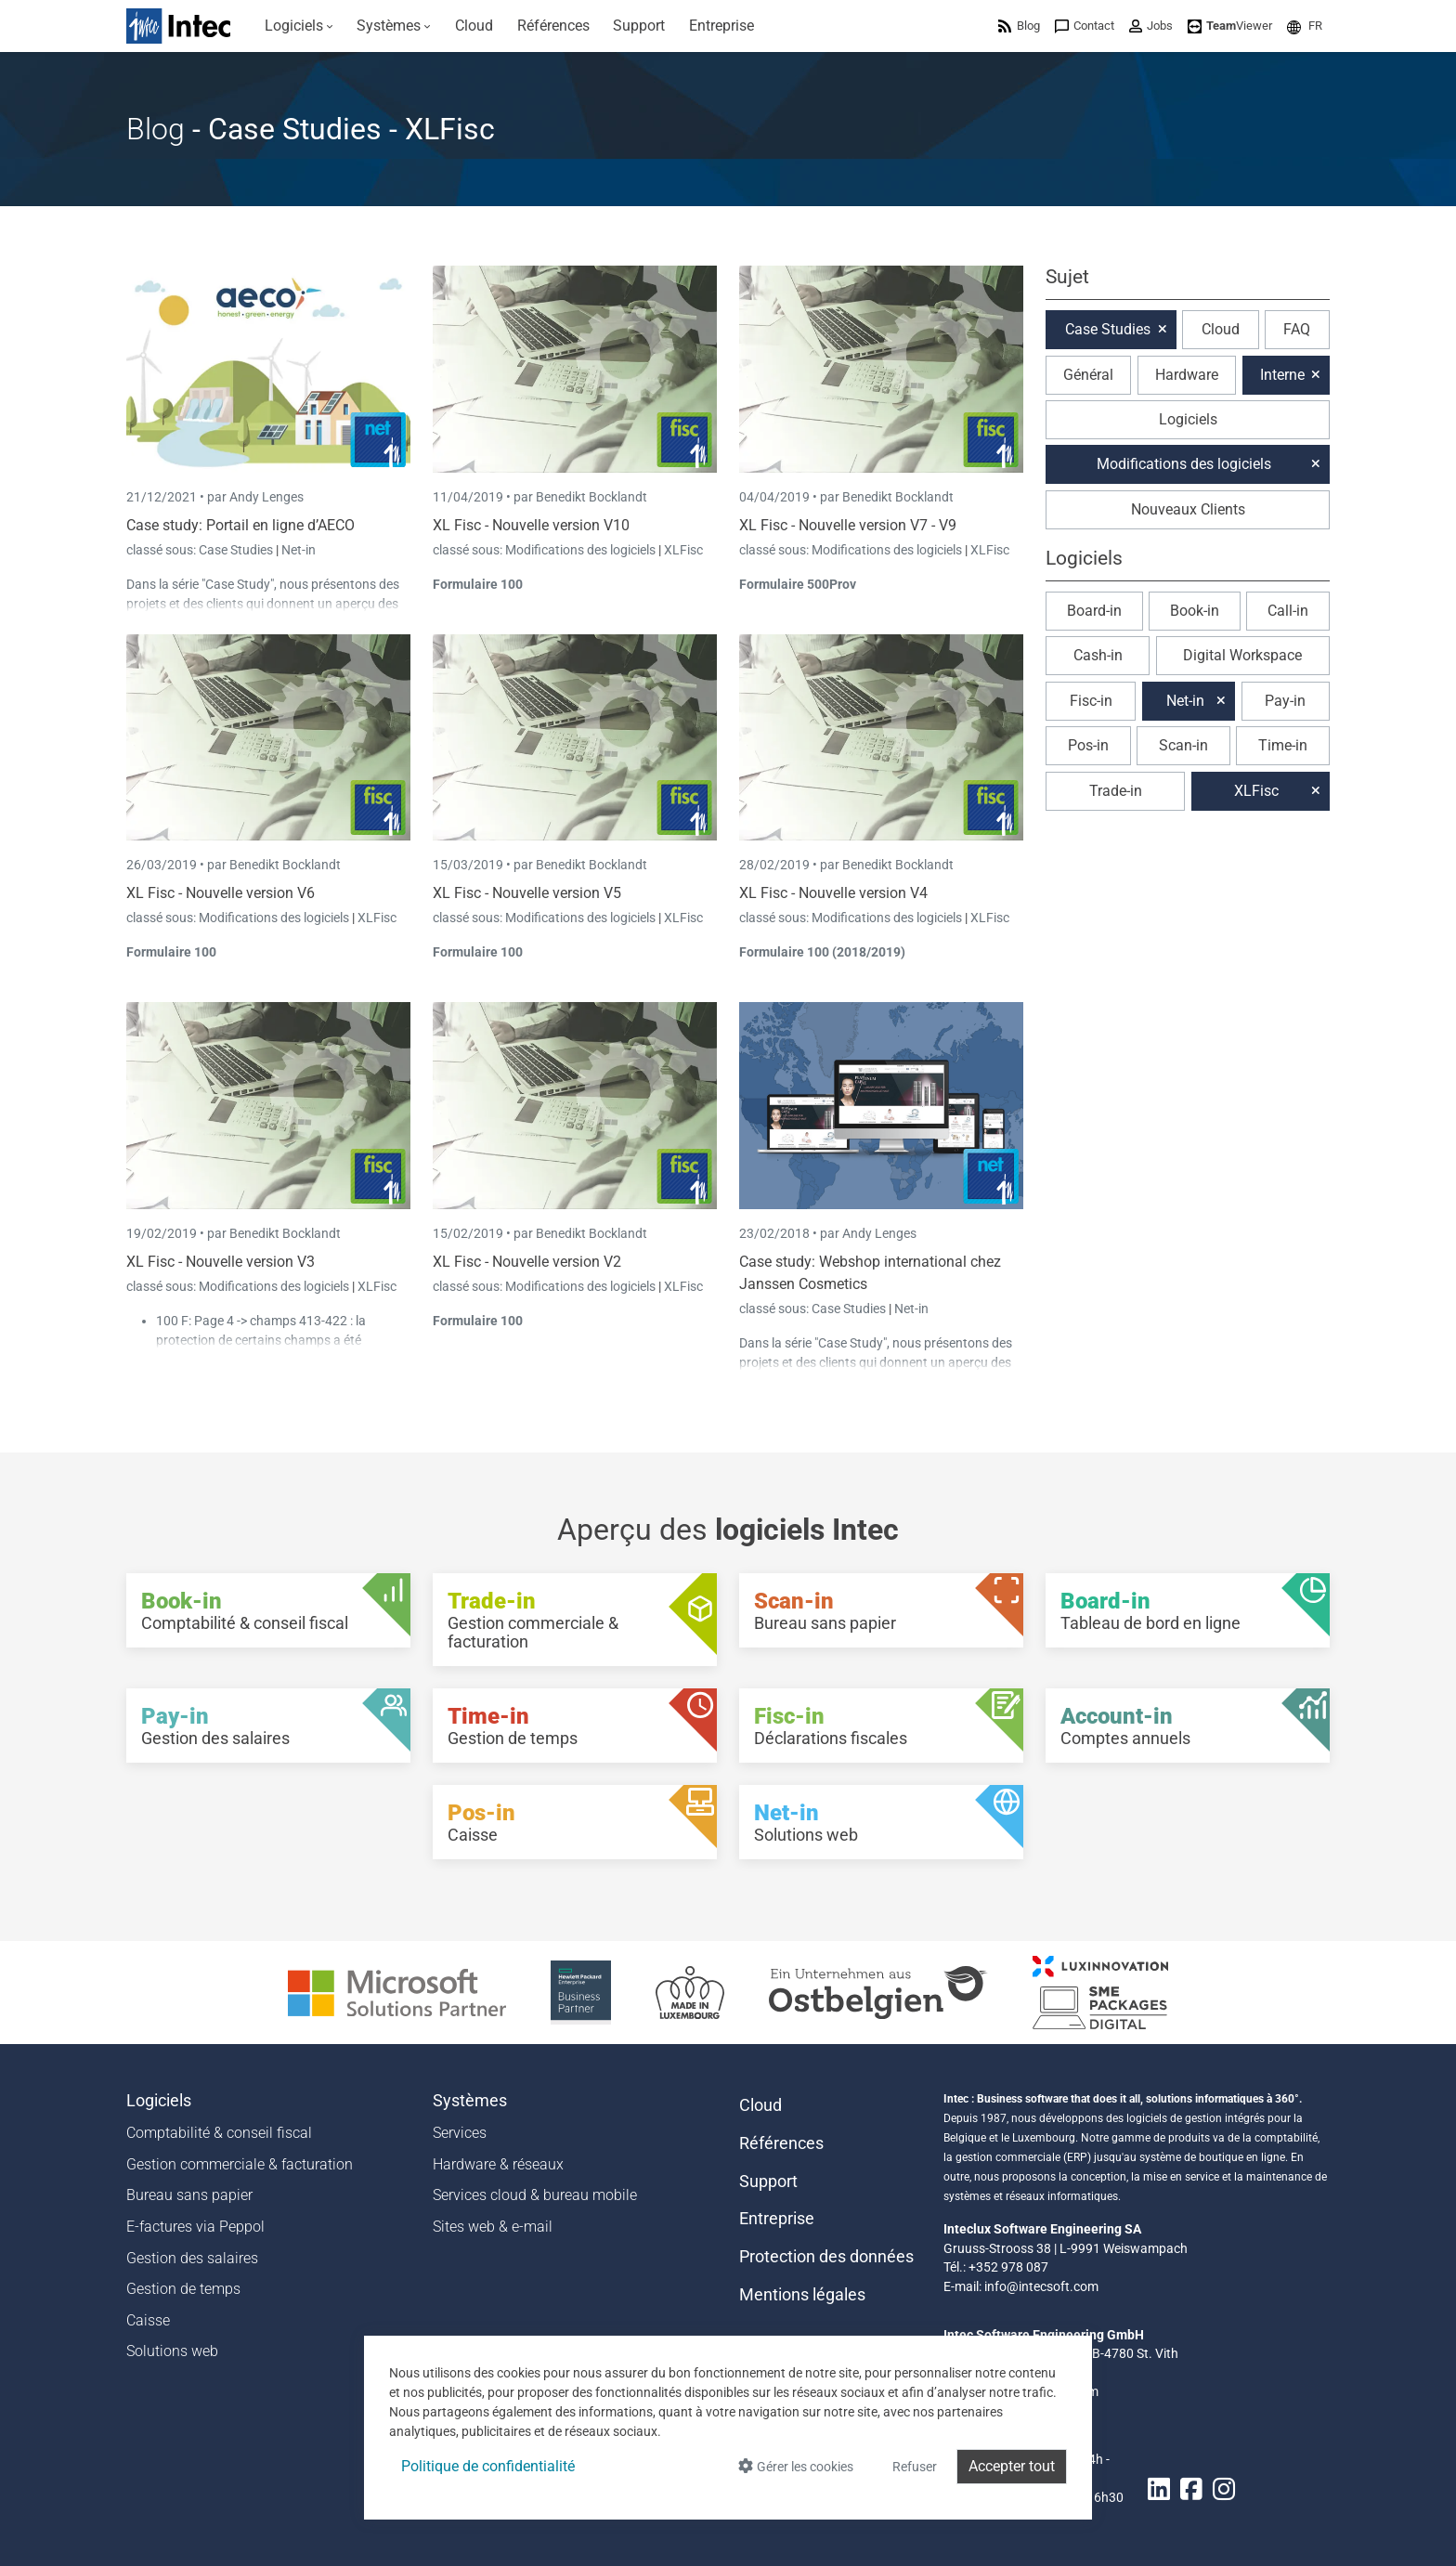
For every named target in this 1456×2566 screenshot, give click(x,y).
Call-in (1288, 610)
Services (460, 2133)
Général (1088, 375)
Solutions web (172, 2351)
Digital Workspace (1242, 655)
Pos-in (1088, 745)
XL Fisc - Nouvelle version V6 (220, 893)
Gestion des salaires (192, 2258)
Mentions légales (802, 2295)
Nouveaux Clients (1188, 509)
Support (768, 2181)
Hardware (1186, 375)
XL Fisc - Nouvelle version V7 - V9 (847, 525)
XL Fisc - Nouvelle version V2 (527, 1261)
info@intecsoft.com (1041, 2286)
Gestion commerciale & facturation (239, 2164)
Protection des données (826, 2256)
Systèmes (470, 2100)
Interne (1282, 375)
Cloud (1221, 329)
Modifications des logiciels (581, 549)
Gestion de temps (183, 2289)
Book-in (1194, 610)
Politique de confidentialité (488, 2466)
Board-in (1094, 610)
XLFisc (683, 549)
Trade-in (1115, 791)
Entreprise (776, 2218)
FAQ (1296, 329)
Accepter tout (1011, 2466)
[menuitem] (299, 26)
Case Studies (237, 549)
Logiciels (1188, 419)
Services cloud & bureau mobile (535, 2195)
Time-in (1282, 745)
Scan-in (1183, 745)
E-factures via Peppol (195, 2226)
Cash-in (1098, 655)
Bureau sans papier (189, 2195)
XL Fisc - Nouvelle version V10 (531, 525)
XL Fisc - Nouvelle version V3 (220, 1261)
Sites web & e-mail (492, 2226)
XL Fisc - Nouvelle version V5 (527, 893)
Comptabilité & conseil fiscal (219, 2133)
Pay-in (1285, 701)
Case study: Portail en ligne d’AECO (240, 525)
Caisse (148, 2320)
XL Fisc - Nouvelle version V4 (833, 893)
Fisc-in (1091, 701)
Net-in (298, 549)
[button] (1305, 25)
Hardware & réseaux (498, 2164)
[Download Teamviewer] (1230, 25)
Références (781, 2143)
